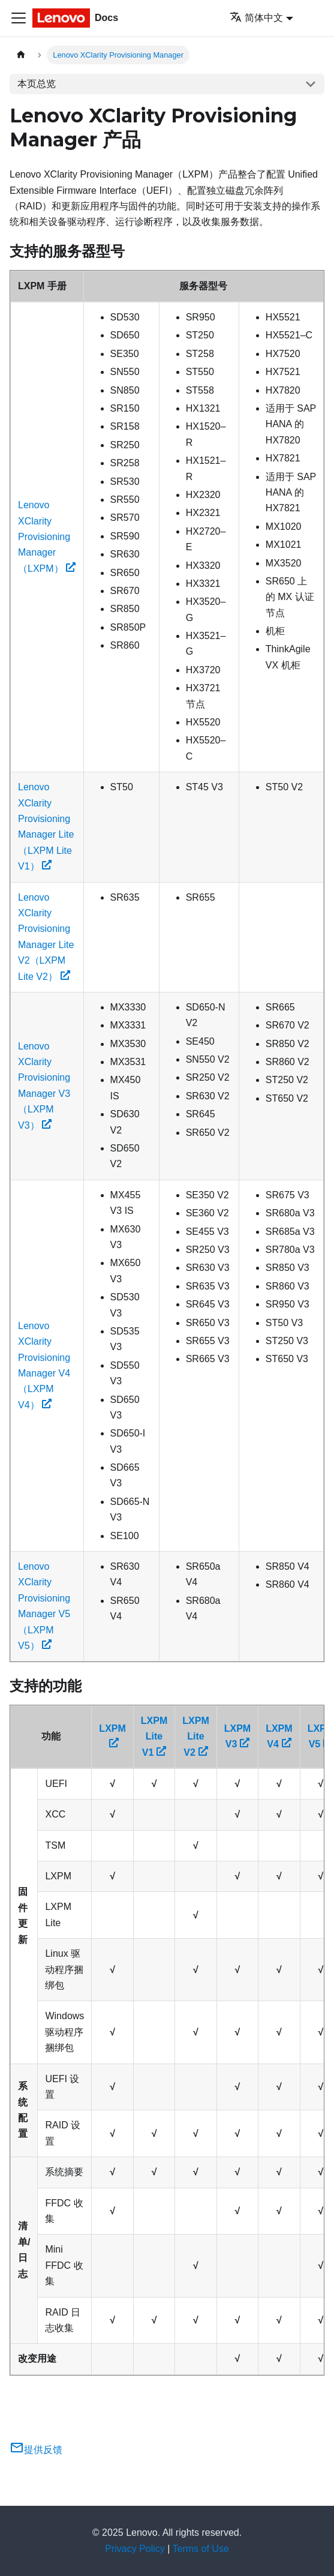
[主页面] (21, 55)
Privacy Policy (135, 2549)
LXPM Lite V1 (154, 1737)
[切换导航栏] (19, 18)
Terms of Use (201, 2549)
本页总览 (36, 84)
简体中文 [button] (256, 18)
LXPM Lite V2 (195, 1737)
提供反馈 (36, 2450)
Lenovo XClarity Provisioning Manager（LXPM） (47, 537)
